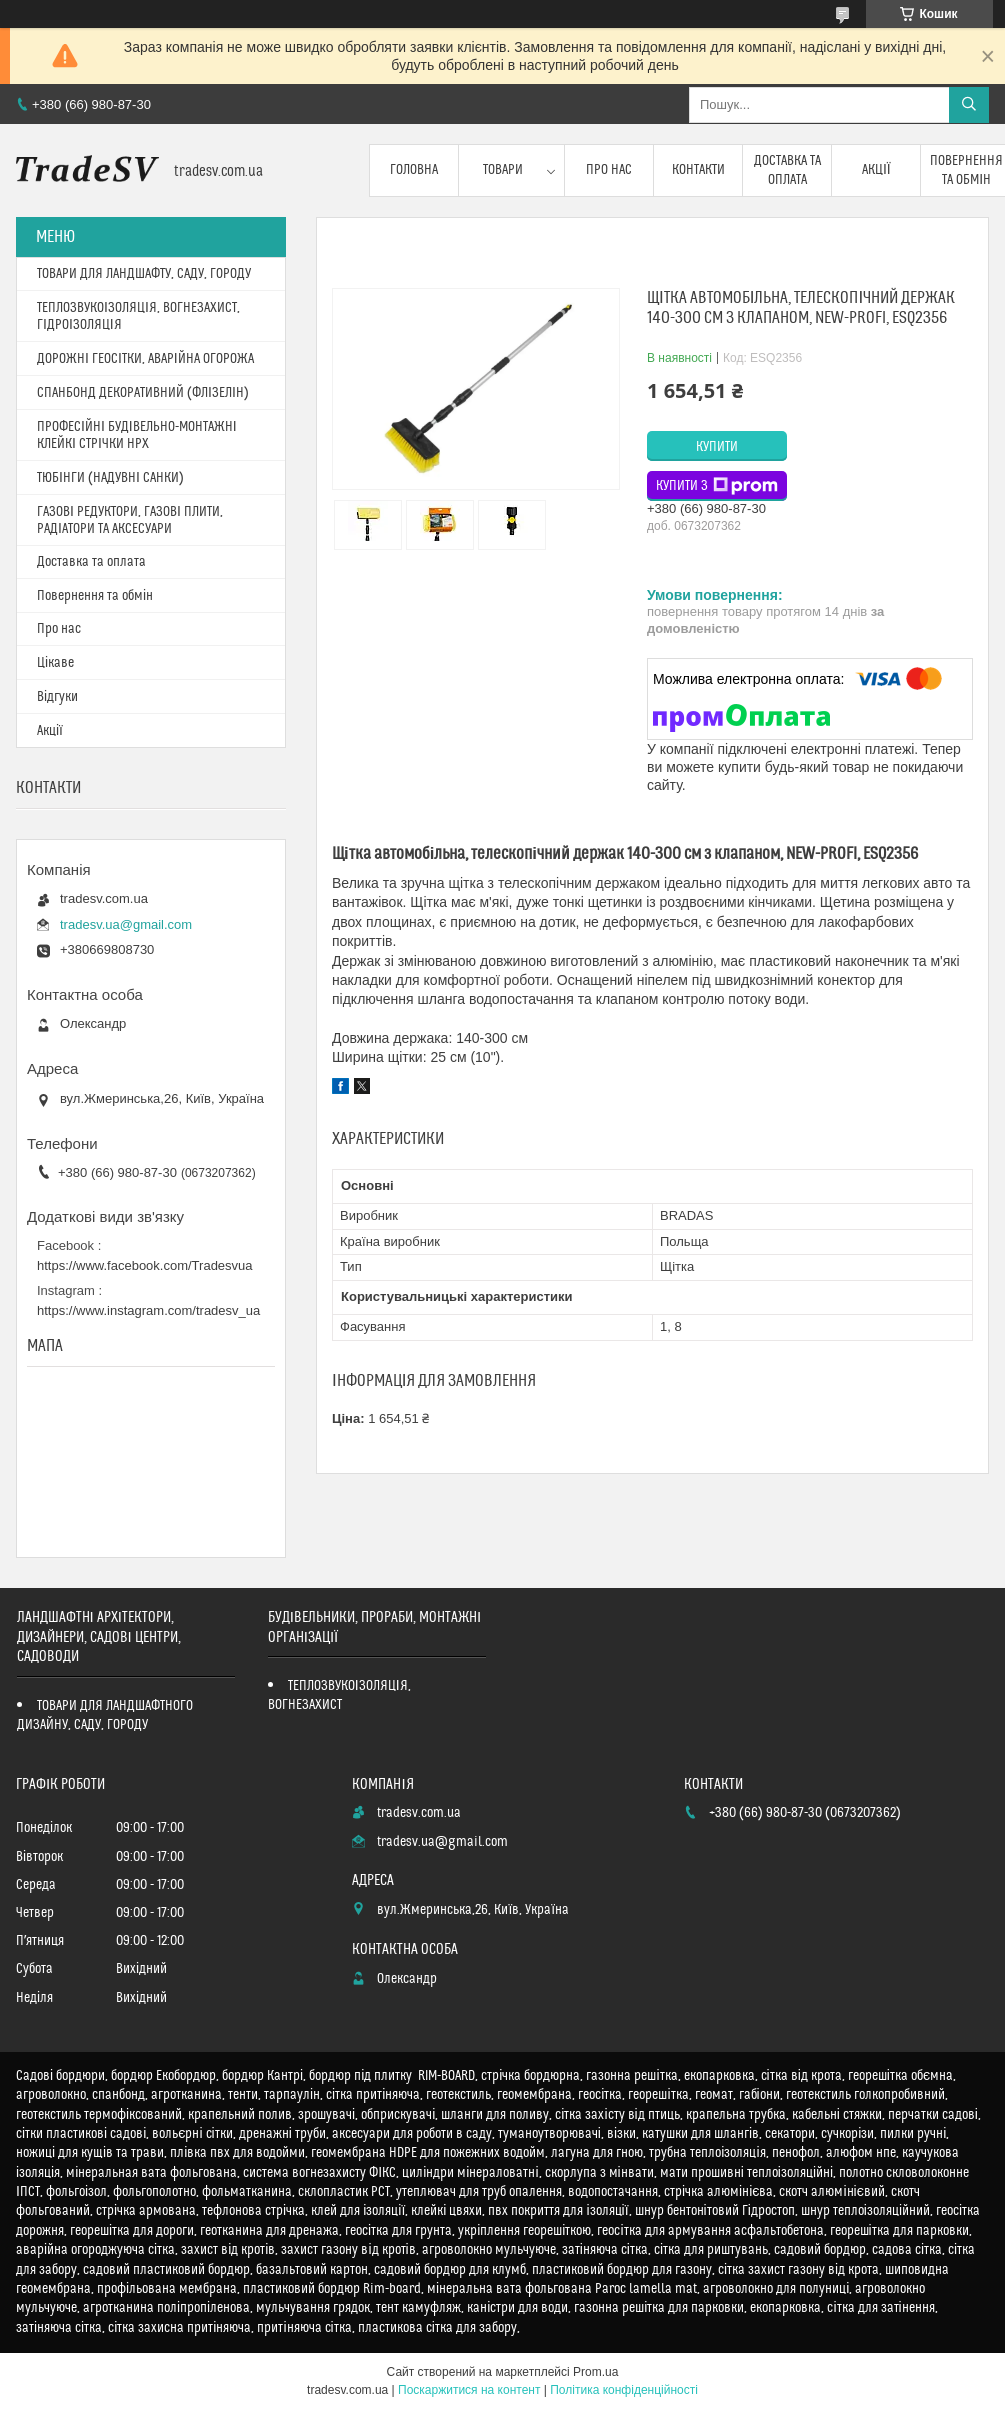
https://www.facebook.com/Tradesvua (145, 1265)
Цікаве (55, 663)
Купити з (717, 486)
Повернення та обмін (95, 596)
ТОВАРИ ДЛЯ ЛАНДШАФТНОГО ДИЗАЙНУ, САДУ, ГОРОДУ (105, 1715)
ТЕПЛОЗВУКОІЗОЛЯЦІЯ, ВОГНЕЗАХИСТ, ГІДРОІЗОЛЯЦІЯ (138, 316)
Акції (876, 170)
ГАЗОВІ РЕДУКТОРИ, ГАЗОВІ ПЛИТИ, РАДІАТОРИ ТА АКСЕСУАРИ (130, 520)
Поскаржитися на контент (469, 2390)
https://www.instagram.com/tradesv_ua (148, 1310)
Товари (503, 170)
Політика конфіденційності (624, 2390)
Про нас (609, 170)
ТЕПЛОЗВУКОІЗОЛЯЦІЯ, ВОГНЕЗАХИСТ (339, 1695)
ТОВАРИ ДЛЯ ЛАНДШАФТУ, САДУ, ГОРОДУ (144, 274)
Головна (414, 170)
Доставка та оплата (787, 170)
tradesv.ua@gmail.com (126, 924)
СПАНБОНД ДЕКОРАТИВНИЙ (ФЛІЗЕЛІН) (143, 393)
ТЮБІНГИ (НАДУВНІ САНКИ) (110, 478)
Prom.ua (595, 2372)
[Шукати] (969, 105)
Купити (717, 447)
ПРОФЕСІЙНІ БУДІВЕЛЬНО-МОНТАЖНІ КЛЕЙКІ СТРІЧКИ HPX (137, 435)
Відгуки (57, 697)
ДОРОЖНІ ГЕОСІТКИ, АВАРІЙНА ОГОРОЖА (145, 359)
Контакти (698, 170)
